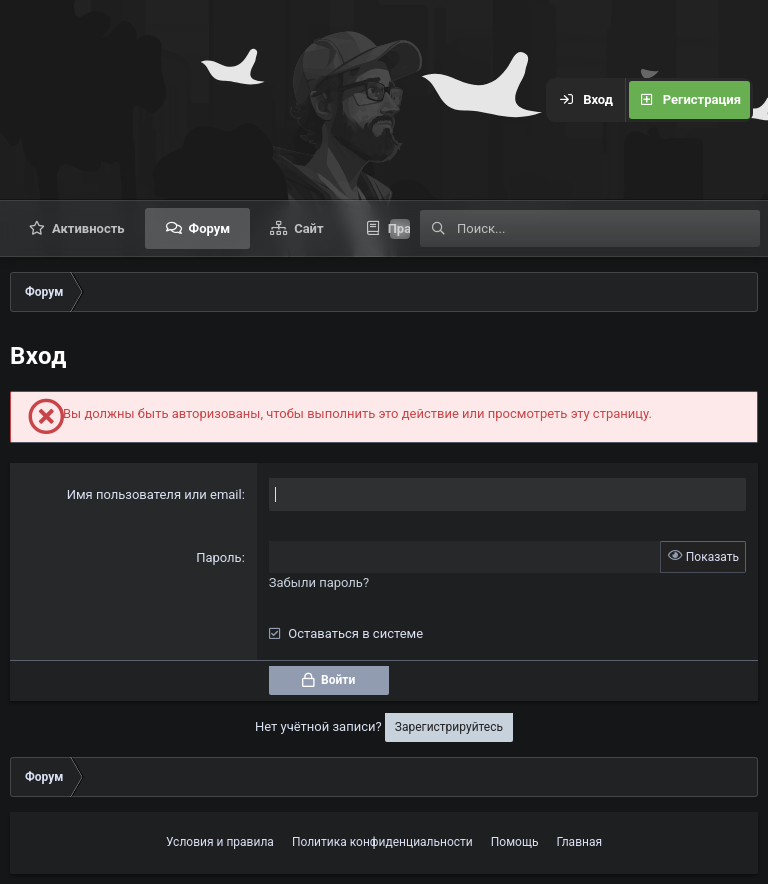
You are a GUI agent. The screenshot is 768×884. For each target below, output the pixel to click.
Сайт (308, 228)
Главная (579, 842)
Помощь (515, 842)
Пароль (219, 557)
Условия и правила (220, 842)
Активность (88, 228)
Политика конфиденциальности (382, 842)
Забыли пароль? (319, 582)
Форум (210, 228)
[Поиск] (608, 228)
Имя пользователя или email (154, 494)
